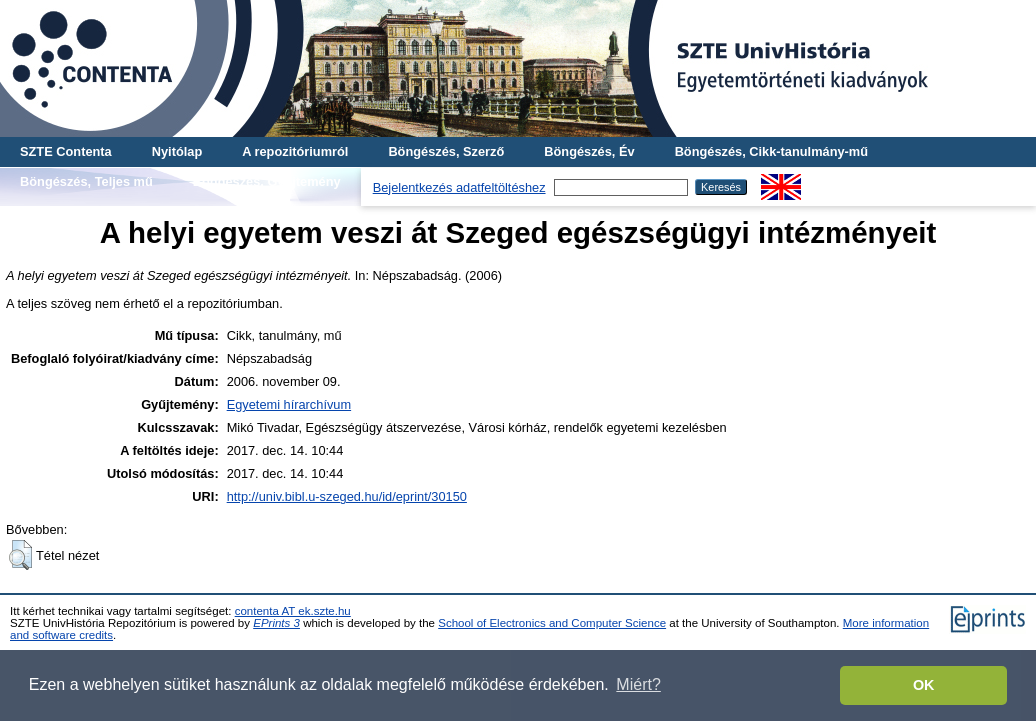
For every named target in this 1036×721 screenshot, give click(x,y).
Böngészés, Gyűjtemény (267, 181)
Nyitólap (177, 151)
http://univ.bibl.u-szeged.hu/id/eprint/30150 (347, 496)
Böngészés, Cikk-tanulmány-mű (771, 151)
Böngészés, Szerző (446, 151)
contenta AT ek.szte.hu (293, 611)
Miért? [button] (638, 684)
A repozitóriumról (295, 151)
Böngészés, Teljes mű (86, 181)
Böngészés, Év (589, 151)
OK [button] (924, 685)
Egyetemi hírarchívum (289, 404)
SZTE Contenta (66, 151)
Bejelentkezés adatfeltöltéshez (459, 187)
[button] (20, 555)
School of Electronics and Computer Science (552, 623)
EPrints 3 (276, 623)
